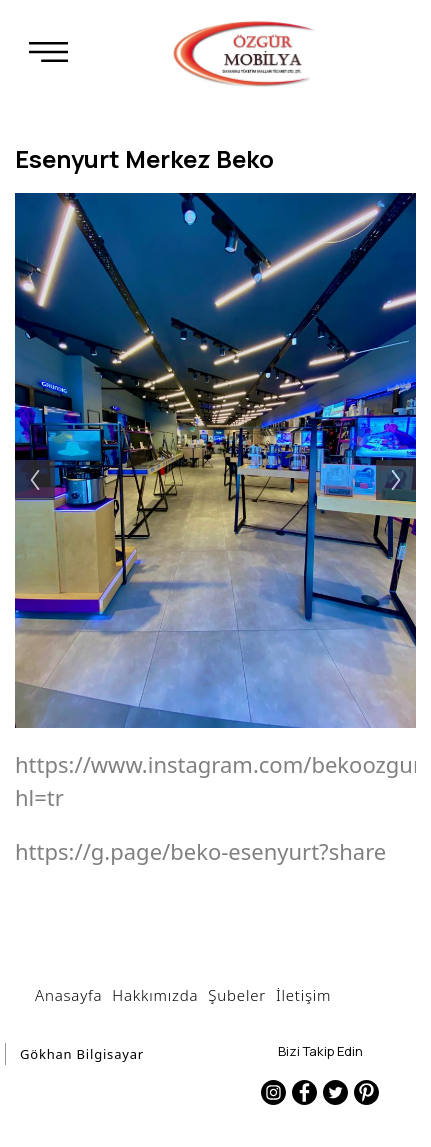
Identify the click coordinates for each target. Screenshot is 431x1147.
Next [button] (406, 460)
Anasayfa (68, 995)
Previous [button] (25, 460)
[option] (215, 460)
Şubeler (237, 995)
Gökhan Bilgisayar (82, 1054)
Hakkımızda (155, 995)
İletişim (303, 995)
